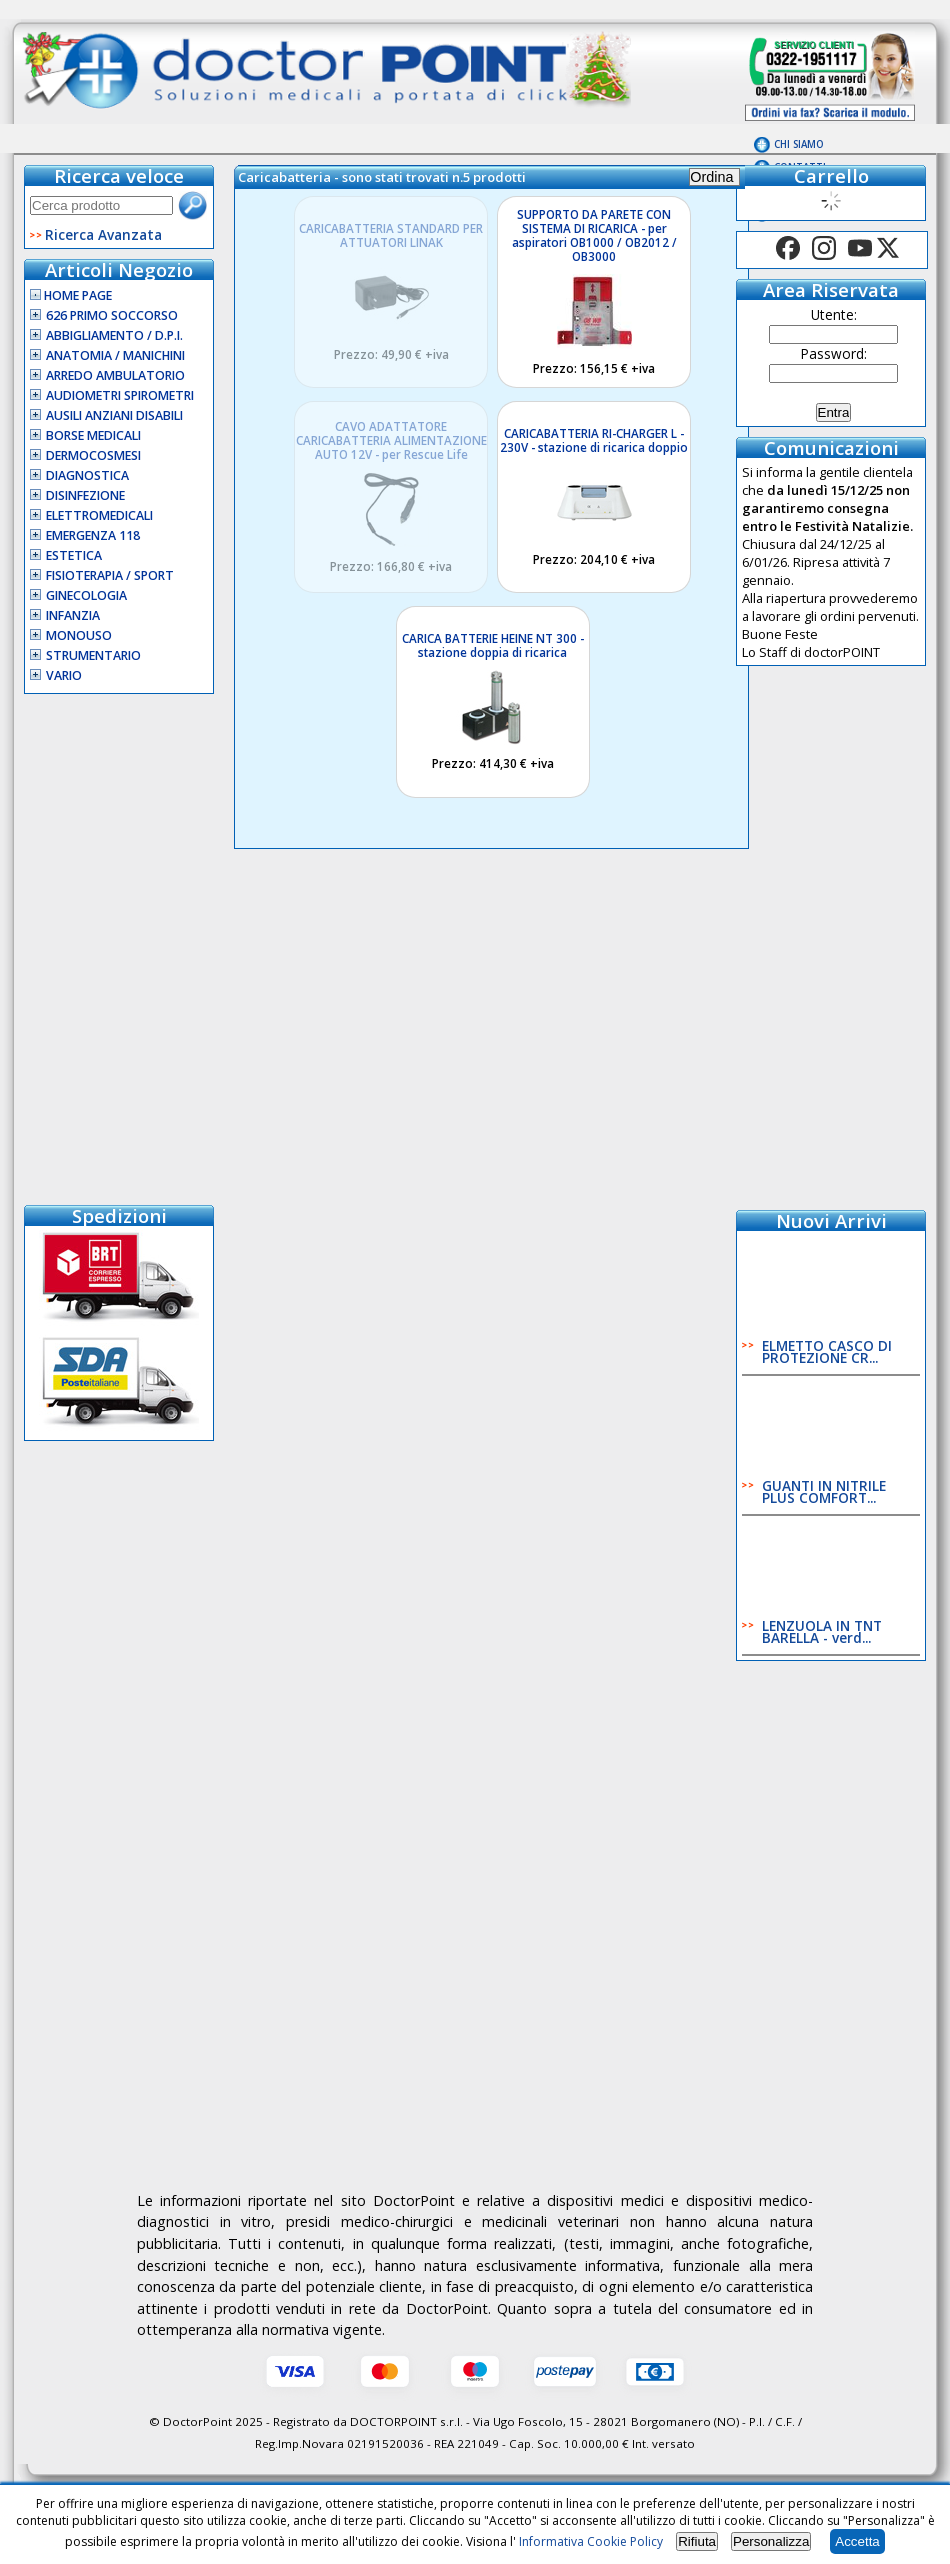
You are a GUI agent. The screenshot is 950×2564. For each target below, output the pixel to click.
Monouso (79, 635)
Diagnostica (87, 475)
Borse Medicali (93, 435)
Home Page (71, 295)
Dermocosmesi (93, 455)
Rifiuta (697, 2541)
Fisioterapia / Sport (110, 575)
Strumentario (93, 655)
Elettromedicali (99, 515)
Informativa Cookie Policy (591, 2541)
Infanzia (73, 615)
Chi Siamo (799, 144)
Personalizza (771, 2541)
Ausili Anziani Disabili (114, 415)
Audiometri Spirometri (120, 395)
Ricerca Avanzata (103, 234)
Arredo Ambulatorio (115, 375)
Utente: (834, 314)
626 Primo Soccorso (112, 315)
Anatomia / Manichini (115, 355)
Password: (834, 353)
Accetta (857, 2541)
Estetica (74, 555)
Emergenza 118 (93, 535)
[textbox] (101, 205)
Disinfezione (85, 495)
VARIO (64, 675)
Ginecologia (86, 595)
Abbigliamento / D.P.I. (114, 335)
